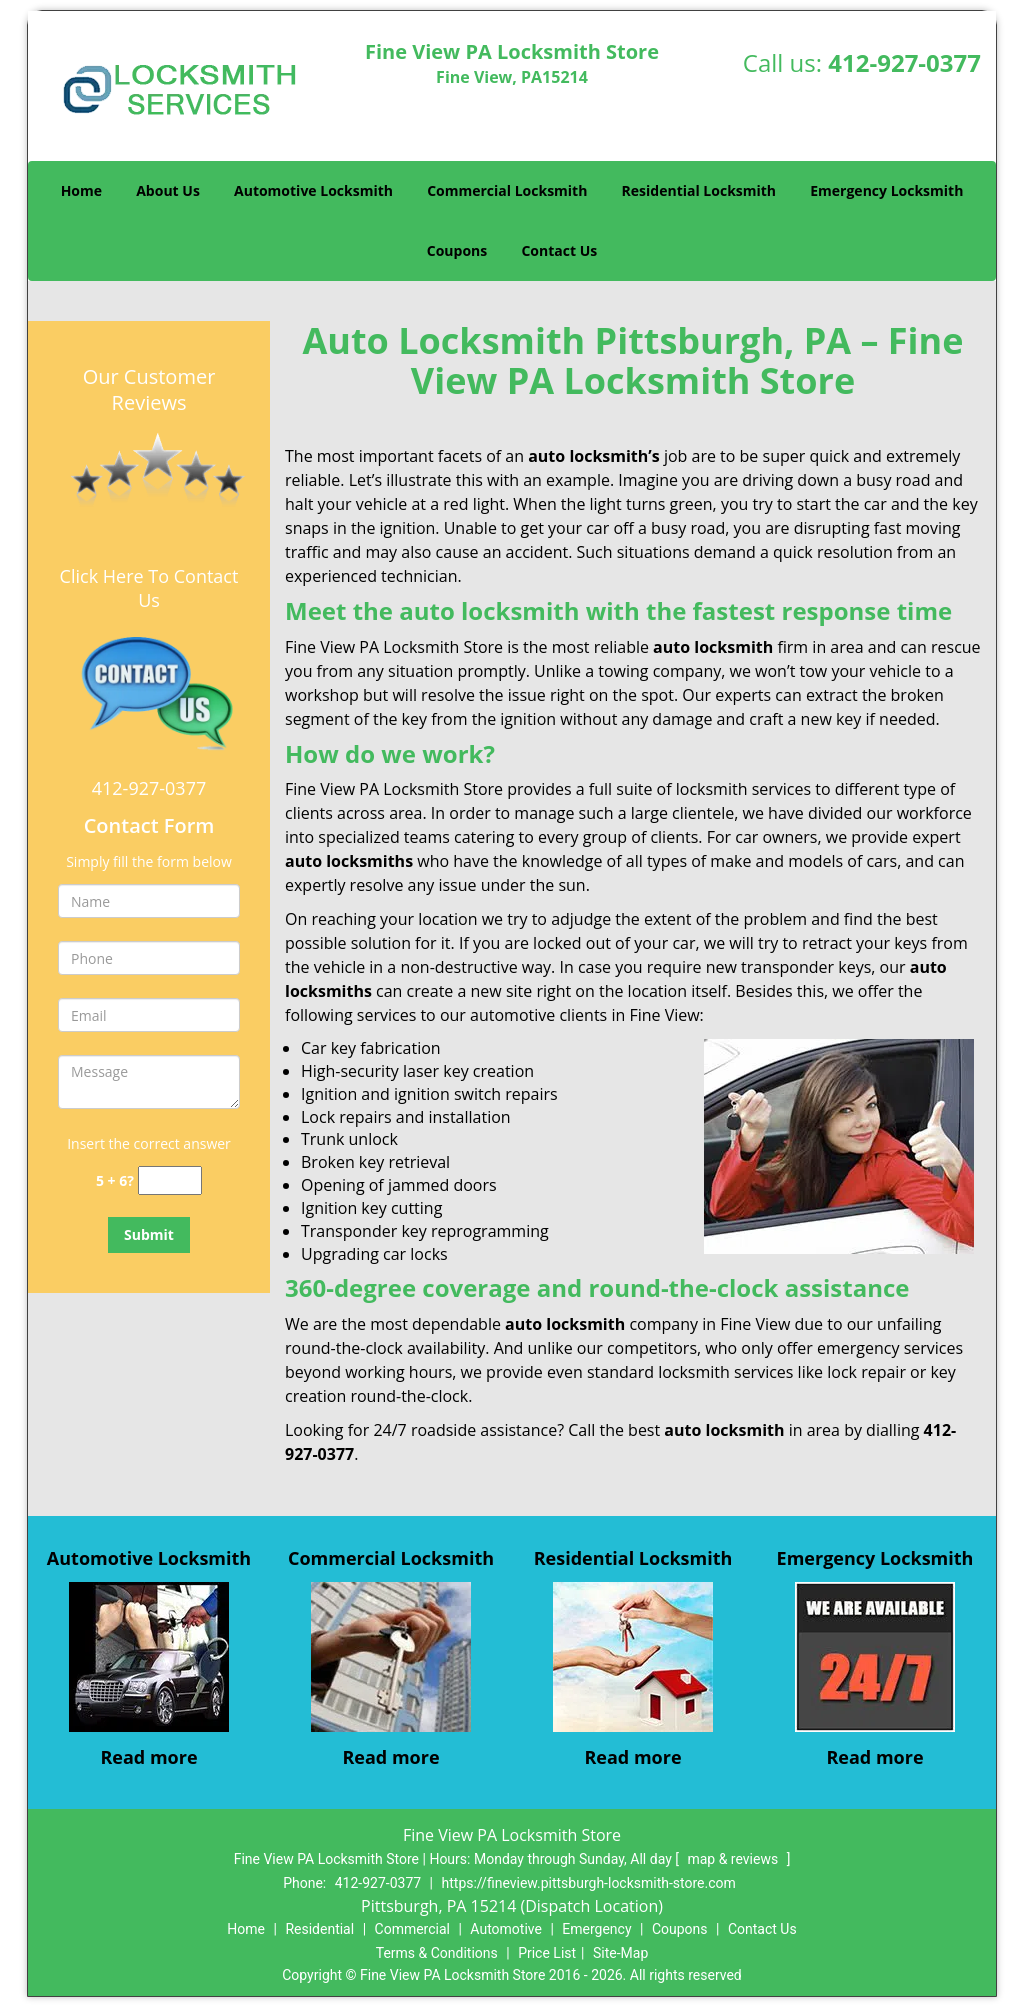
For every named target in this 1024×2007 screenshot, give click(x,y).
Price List (547, 1953)
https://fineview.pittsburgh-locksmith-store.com (589, 1883)
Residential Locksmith (699, 190)
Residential (319, 1929)
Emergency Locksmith (886, 190)
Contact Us (559, 250)
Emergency (596, 1929)
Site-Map (620, 1953)
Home (81, 190)
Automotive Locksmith (313, 190)
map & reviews (734, 1859)
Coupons (457, 250)
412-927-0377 (904, 62)
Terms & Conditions (437, 1953)
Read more (148, 1757)
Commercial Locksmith (507, 190)
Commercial (412, 1929)
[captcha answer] (170, 1180)
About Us (168, 190)
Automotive (506, 1929)
